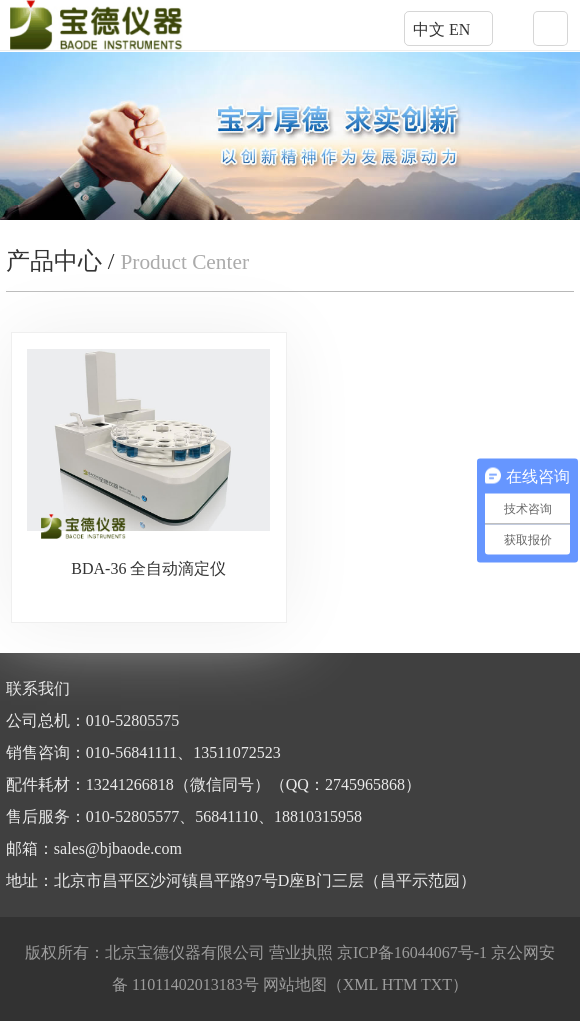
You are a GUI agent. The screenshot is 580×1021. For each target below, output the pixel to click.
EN (459, 29)
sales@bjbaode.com (118, 848)
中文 (429, 29)
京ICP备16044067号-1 (414, 952)
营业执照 (301, 952)
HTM (400, 984)
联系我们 (38, 688)
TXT (436, 984)
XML (360, 984)
